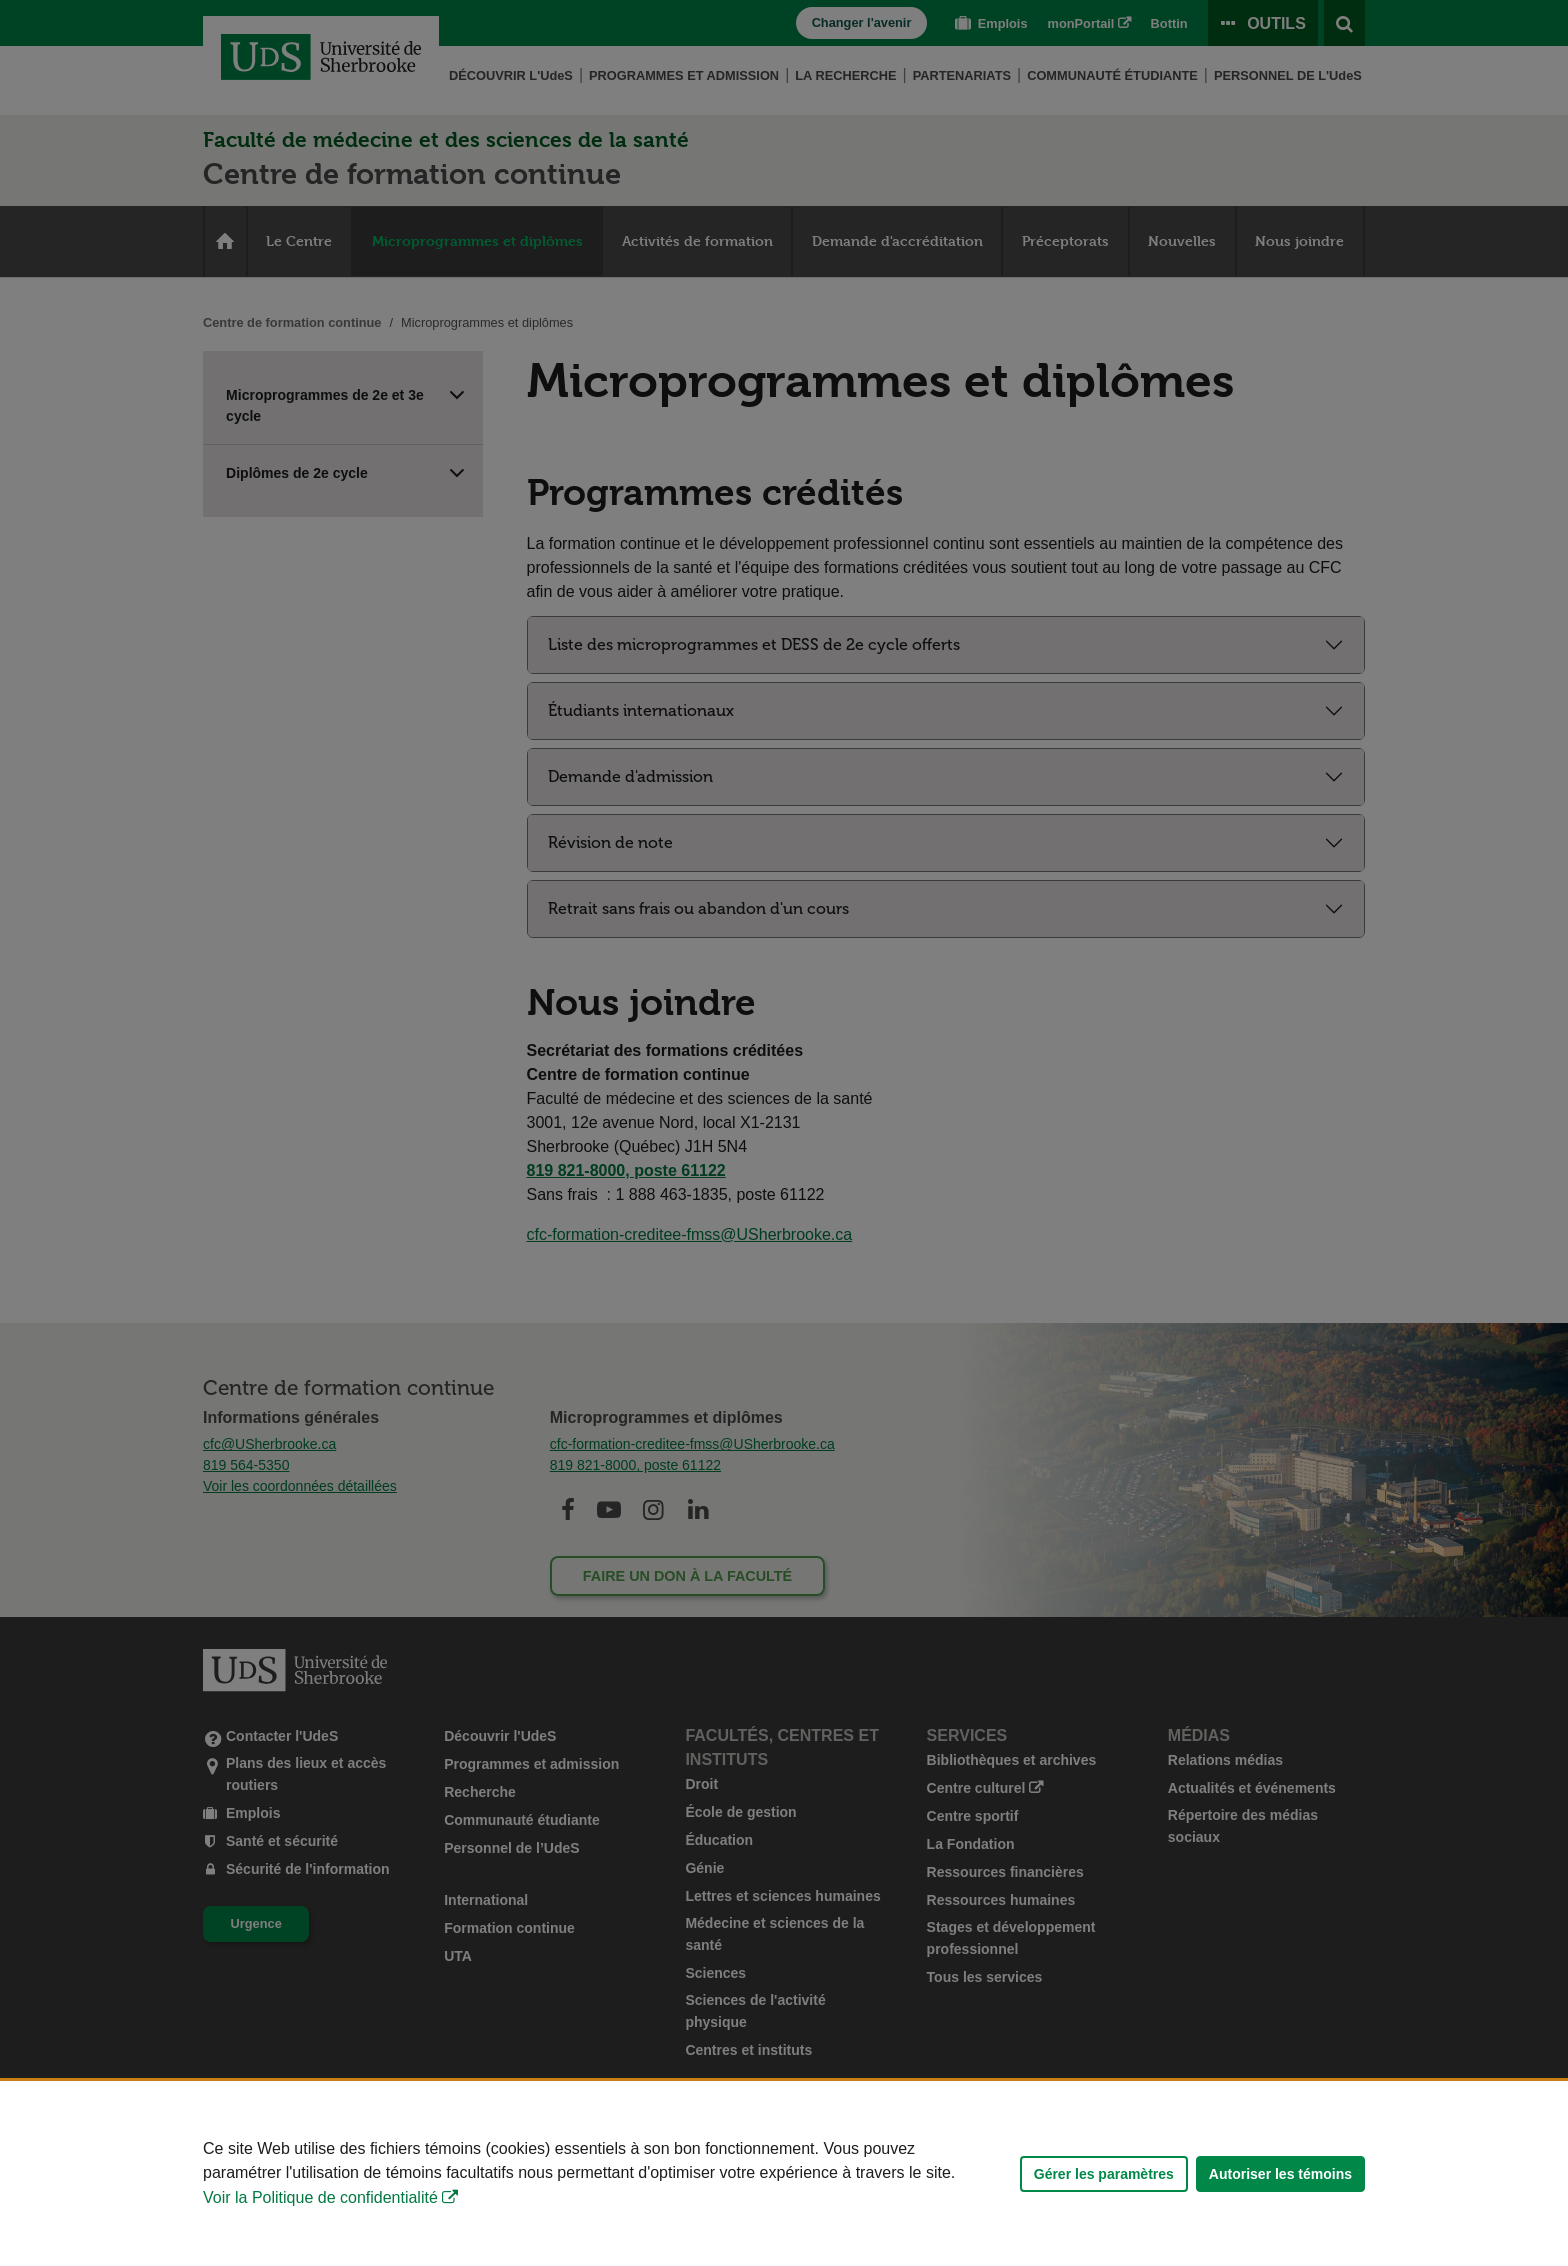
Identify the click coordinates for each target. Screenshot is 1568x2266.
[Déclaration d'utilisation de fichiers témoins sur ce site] (784, 2173)
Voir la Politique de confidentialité (320, 2197)
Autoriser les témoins (1280, 2174)
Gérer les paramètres (1104, 2174)
